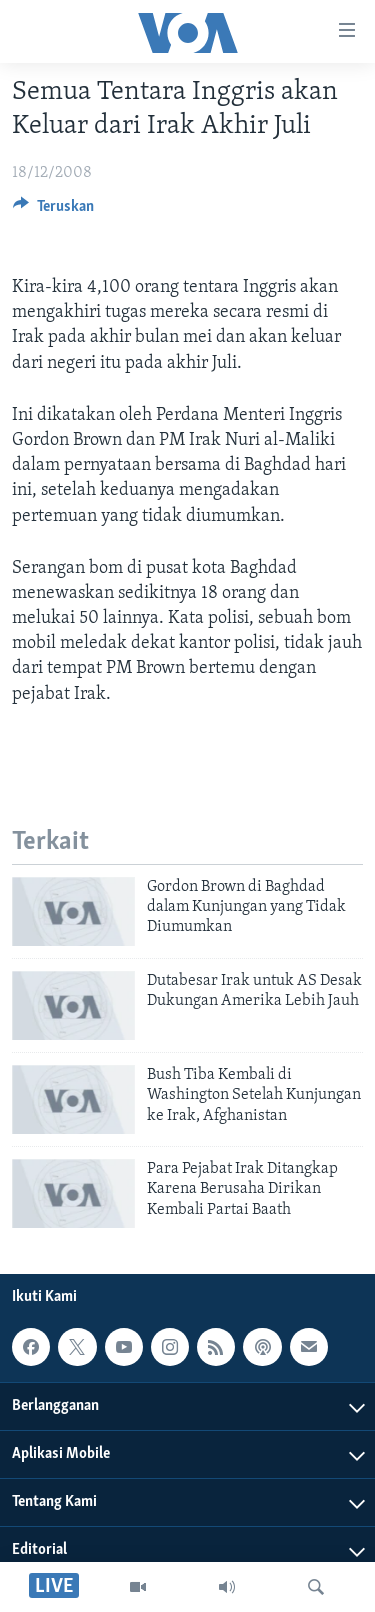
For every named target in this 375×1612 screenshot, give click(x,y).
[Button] (53, 211)
